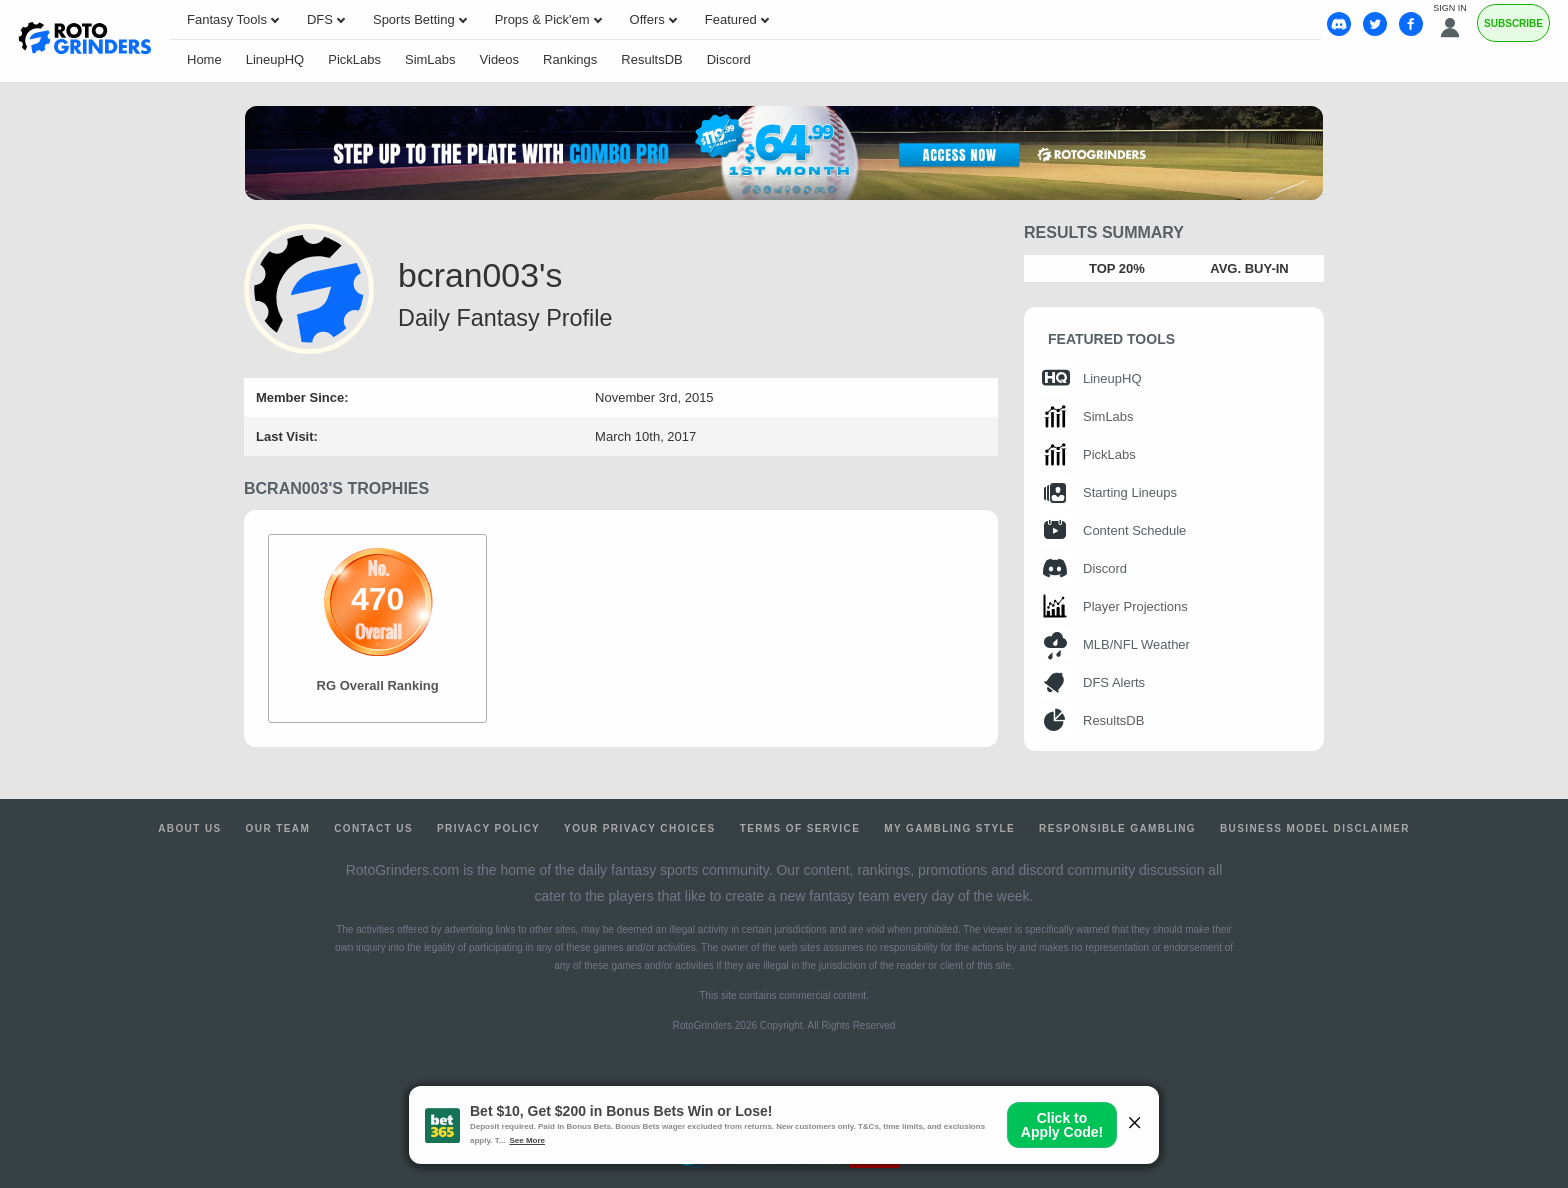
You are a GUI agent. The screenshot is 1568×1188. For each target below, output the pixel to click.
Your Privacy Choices (640, 828)
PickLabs (354, 59)
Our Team (278, 828)
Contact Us (373, 828)
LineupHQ (275, 59)
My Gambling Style (949, 828)
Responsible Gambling (1117, 828)
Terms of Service (800, 828)
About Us (189, 828)
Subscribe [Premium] (1513, 23)
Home (204, 59)
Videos (500, 59)
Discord (729, 59)
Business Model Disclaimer (1315, 828)
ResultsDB (651, 59)
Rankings (570, 59)
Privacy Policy (488, 828)
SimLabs (430, 59)
